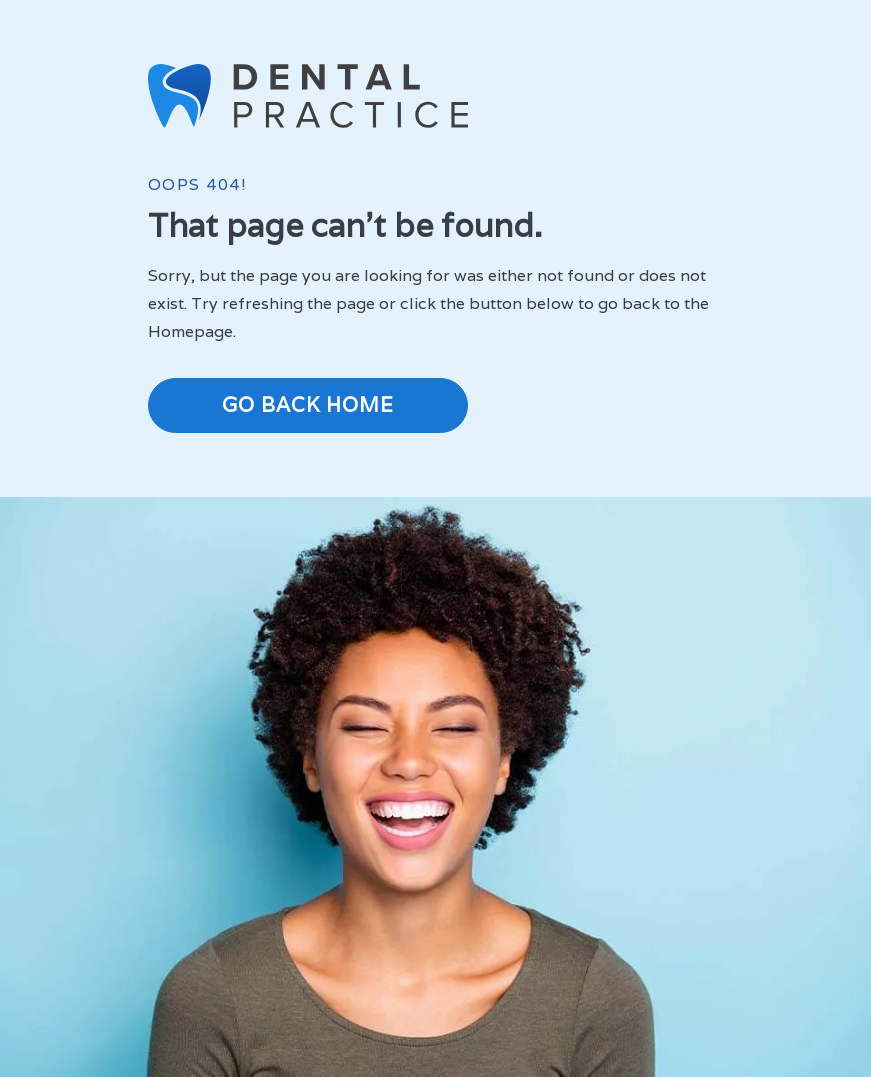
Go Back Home (308, 405)
